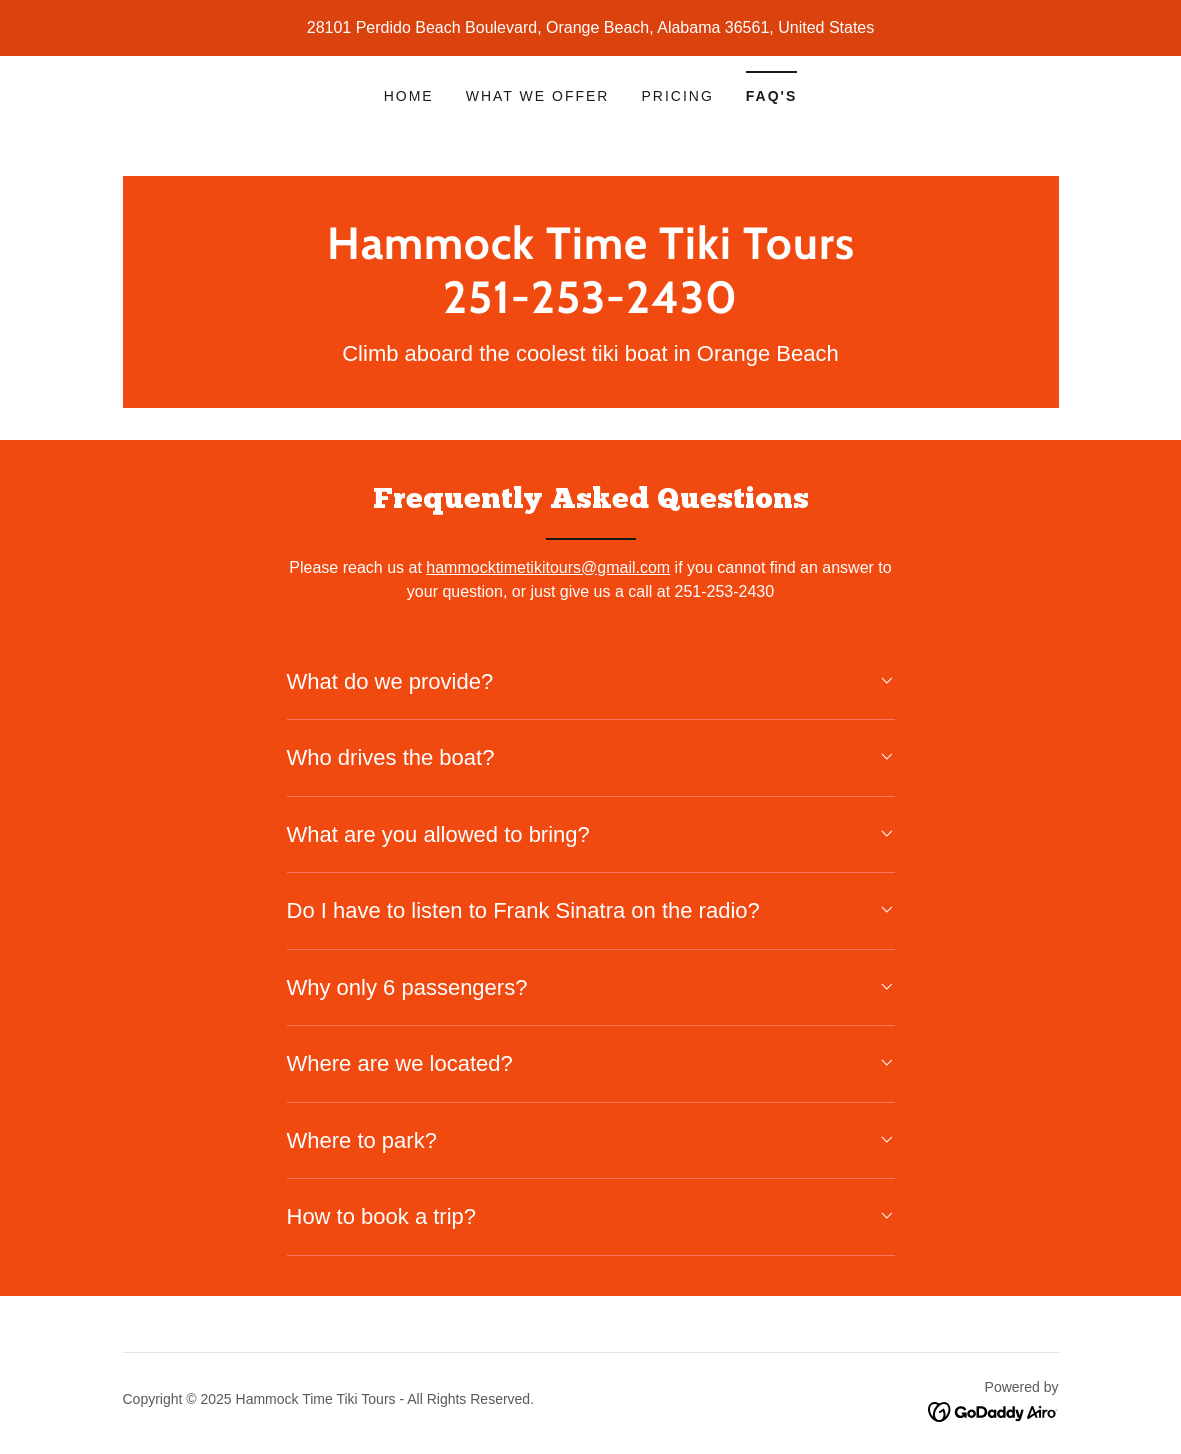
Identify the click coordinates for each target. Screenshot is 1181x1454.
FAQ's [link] (771, 96)
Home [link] (409, 96)
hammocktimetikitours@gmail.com (548, 567)
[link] (591, 307)
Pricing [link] (677, 96)
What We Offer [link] (538, 96)
